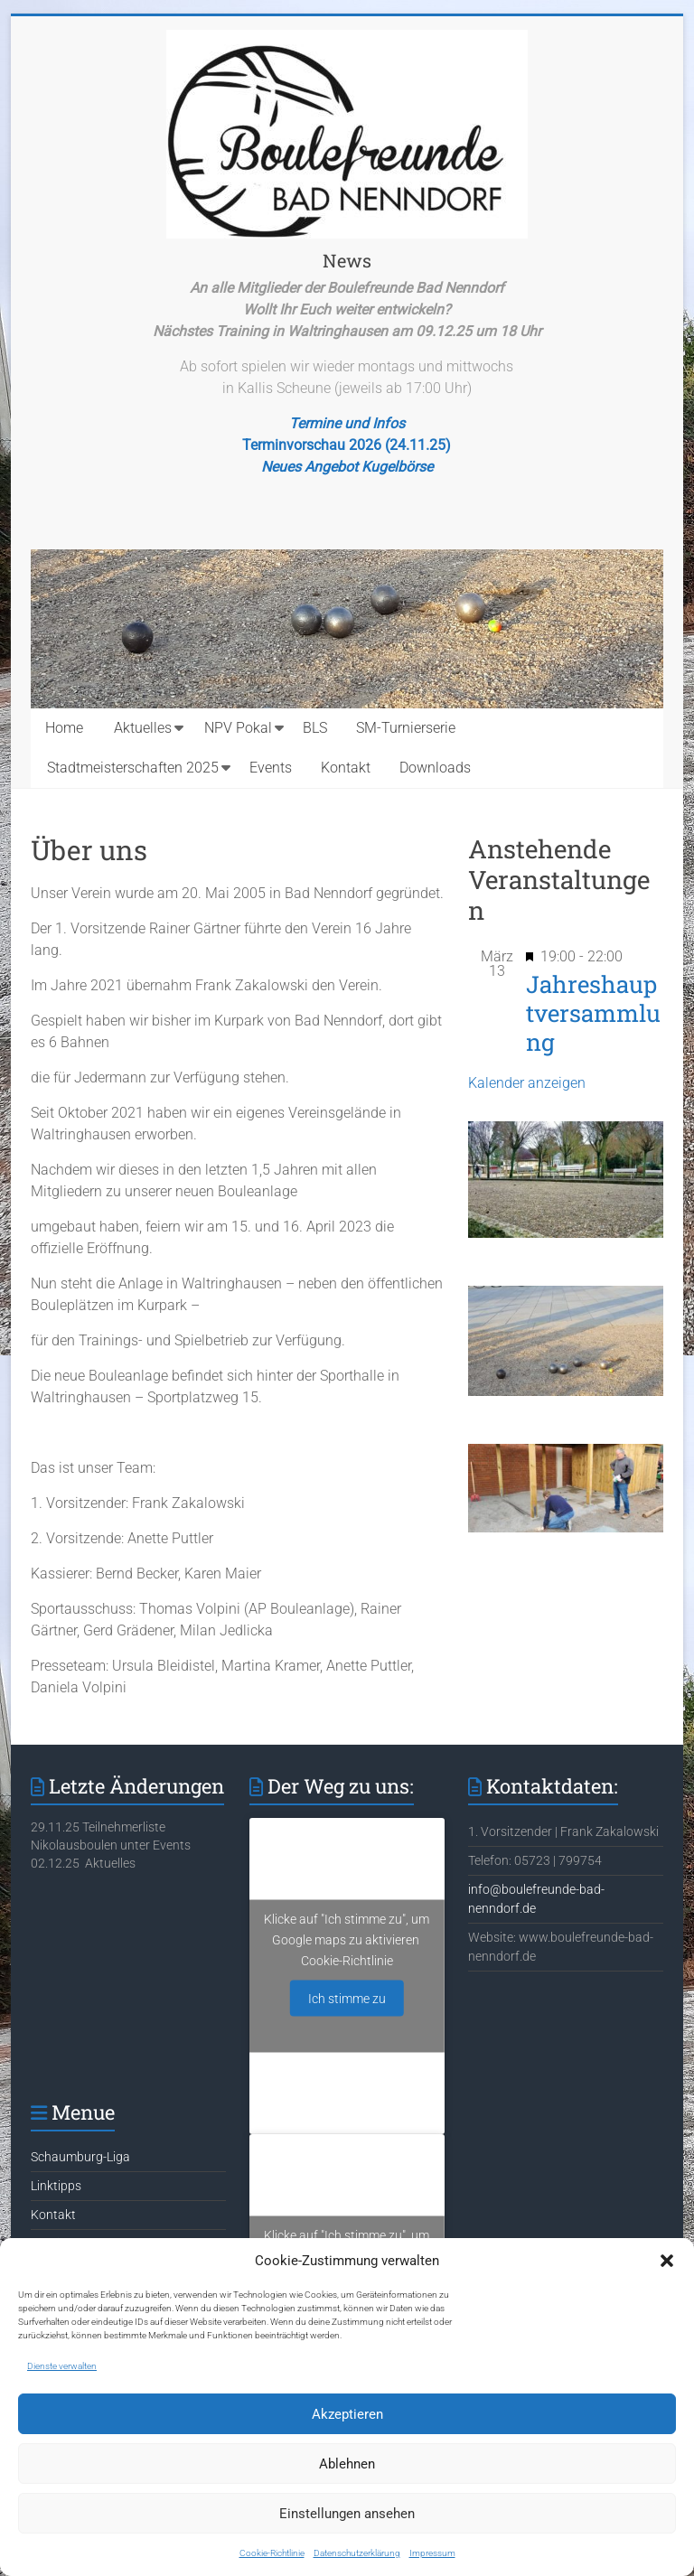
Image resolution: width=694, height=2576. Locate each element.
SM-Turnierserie (405, 727)
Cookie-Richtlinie (272, 2553)
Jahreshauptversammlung (593, 1013)
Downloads (435, 767)
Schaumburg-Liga (80, 2157)
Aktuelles (143, 727)
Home (64, 727)
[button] (667, 2261)
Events (270, 767)
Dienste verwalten (62, 2366)
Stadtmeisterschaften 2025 (133, 767)
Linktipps (56, 2185)
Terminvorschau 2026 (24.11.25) (346, 445)
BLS (315, 727)
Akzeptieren (347, 2414)
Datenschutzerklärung (357, 2553)
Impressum (432, 2553)
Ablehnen (347, 2464)
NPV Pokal (238, 727)
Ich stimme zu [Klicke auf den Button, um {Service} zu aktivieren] (347, 1998)
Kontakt (345, 767)
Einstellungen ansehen (347, 2514)
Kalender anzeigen (527, 1082)
